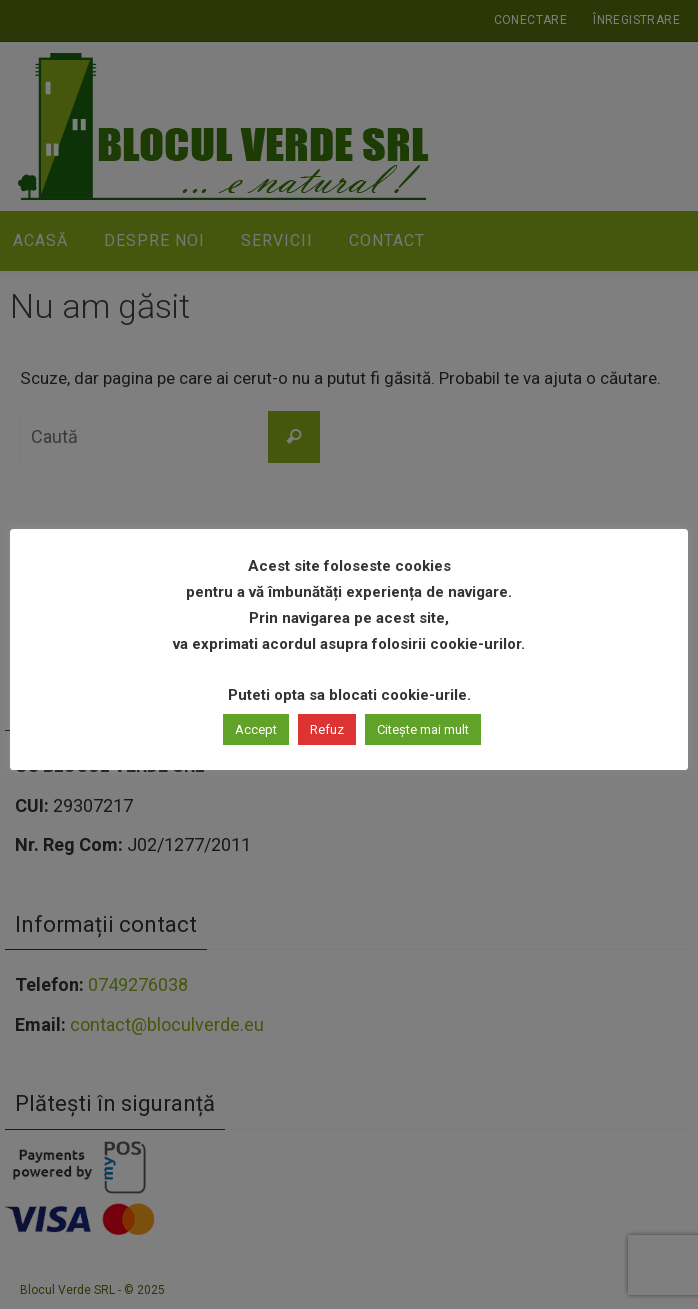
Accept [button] (256, 729)
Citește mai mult (423, 729)
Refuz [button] (327, 729)
